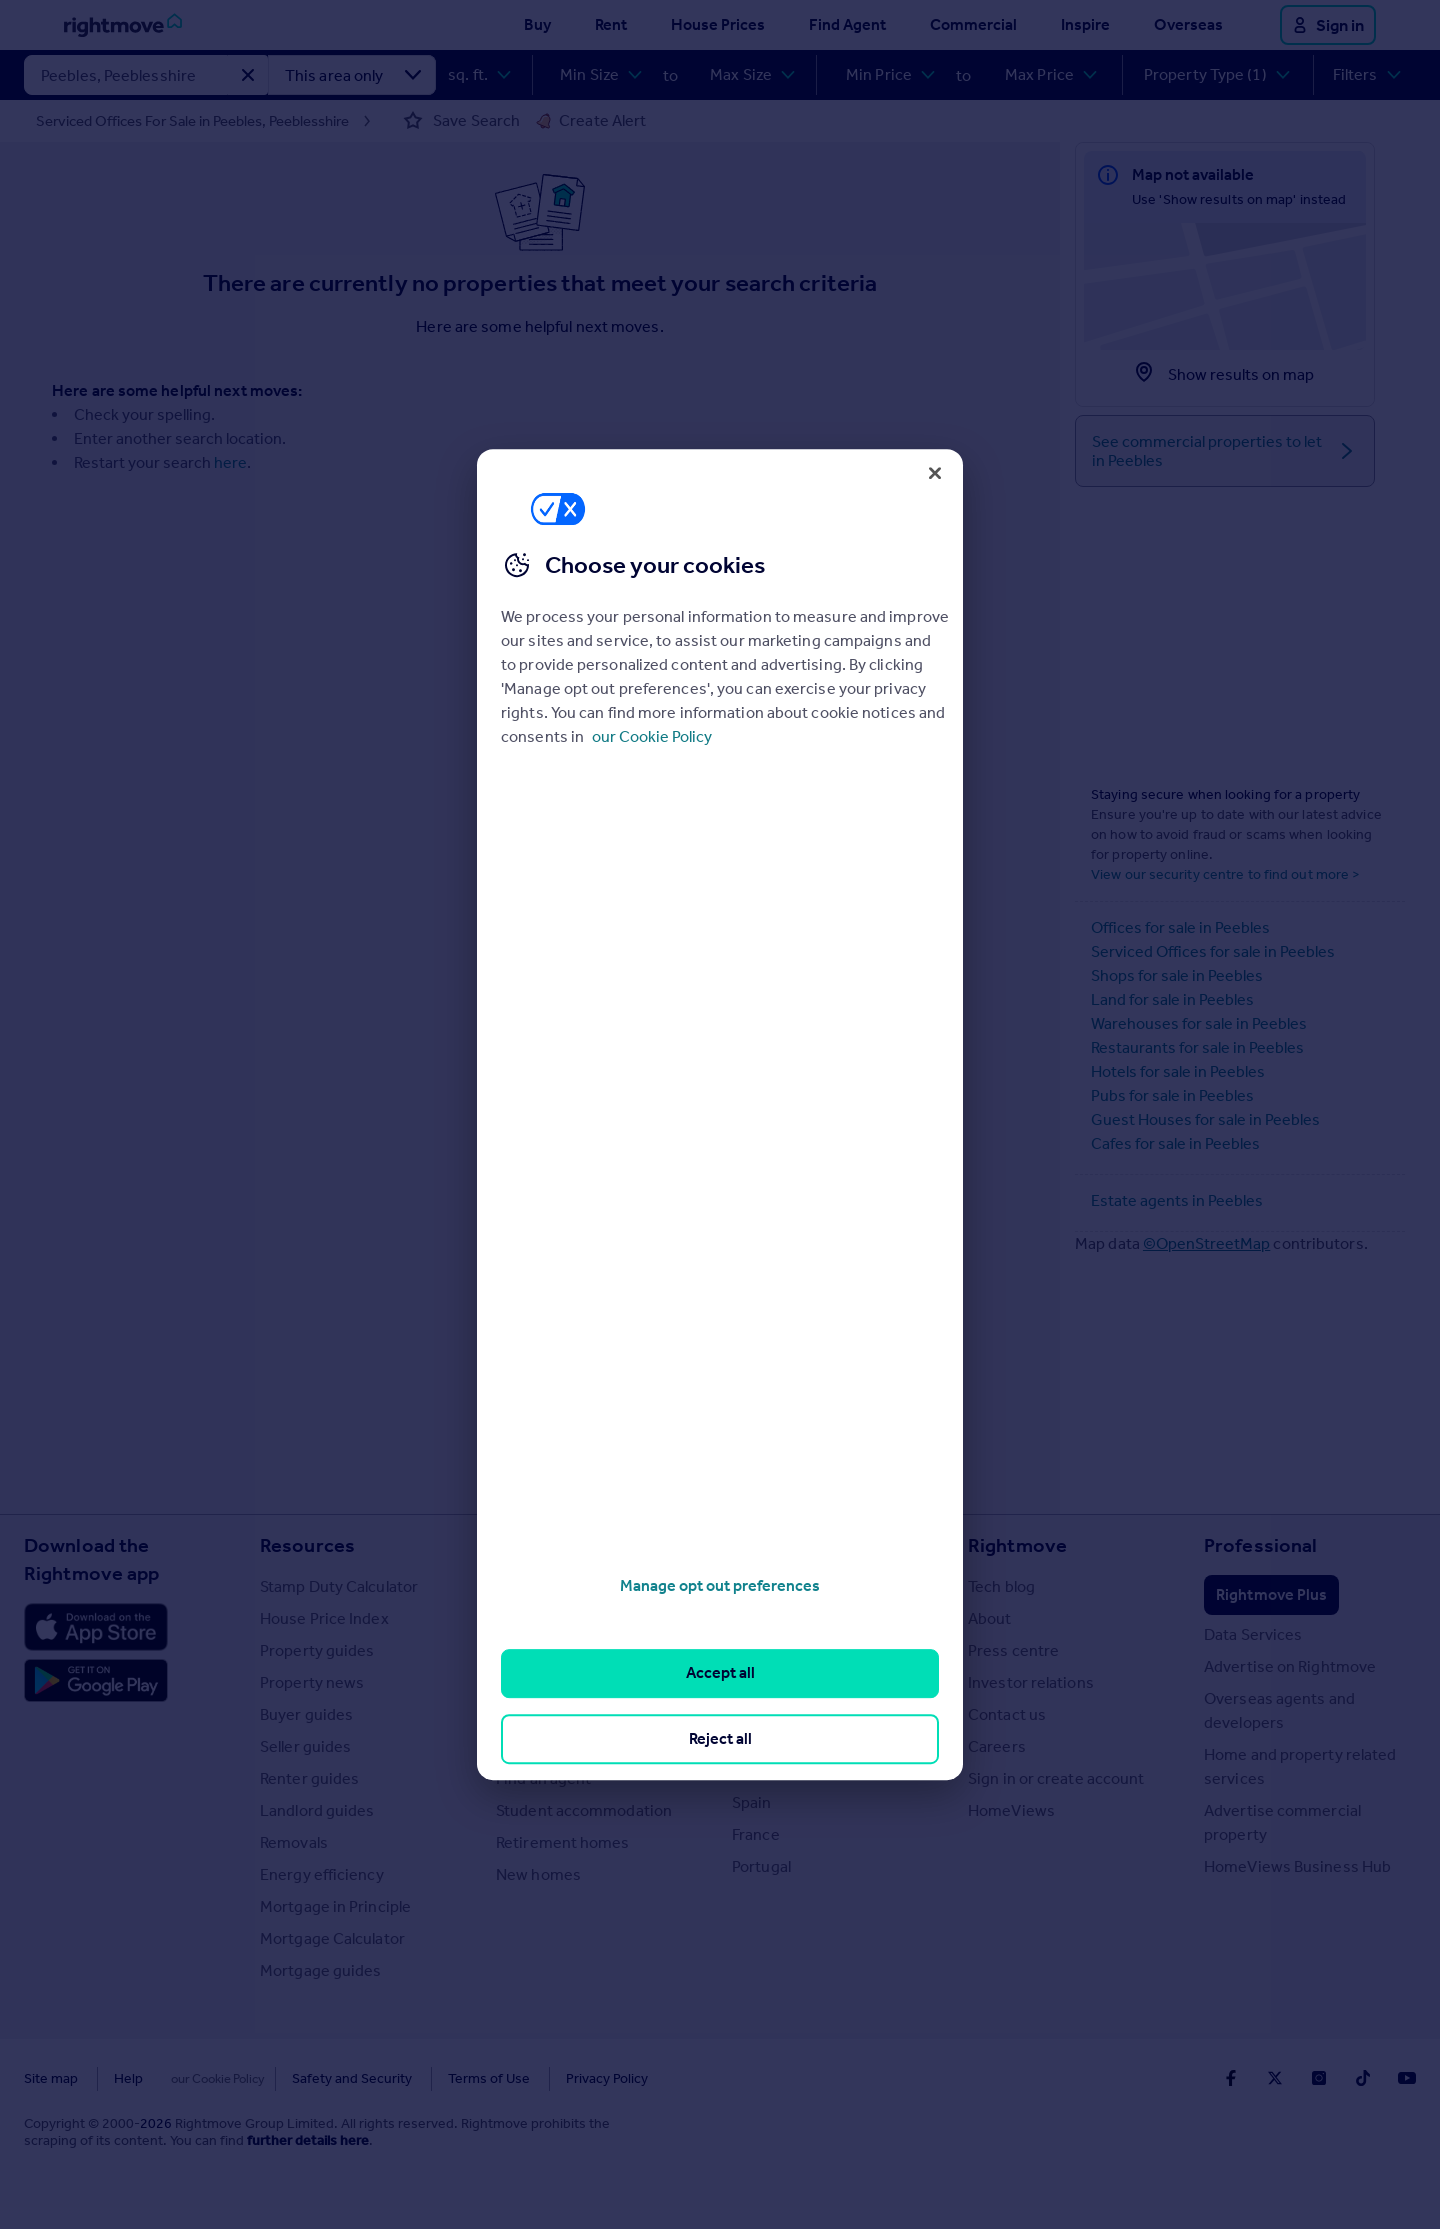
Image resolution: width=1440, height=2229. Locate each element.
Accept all (720, 1673)
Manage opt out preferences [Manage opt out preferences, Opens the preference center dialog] (720, 1585)
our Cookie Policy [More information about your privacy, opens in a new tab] (652, 736)
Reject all (720, 1738)
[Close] (935, 473)
